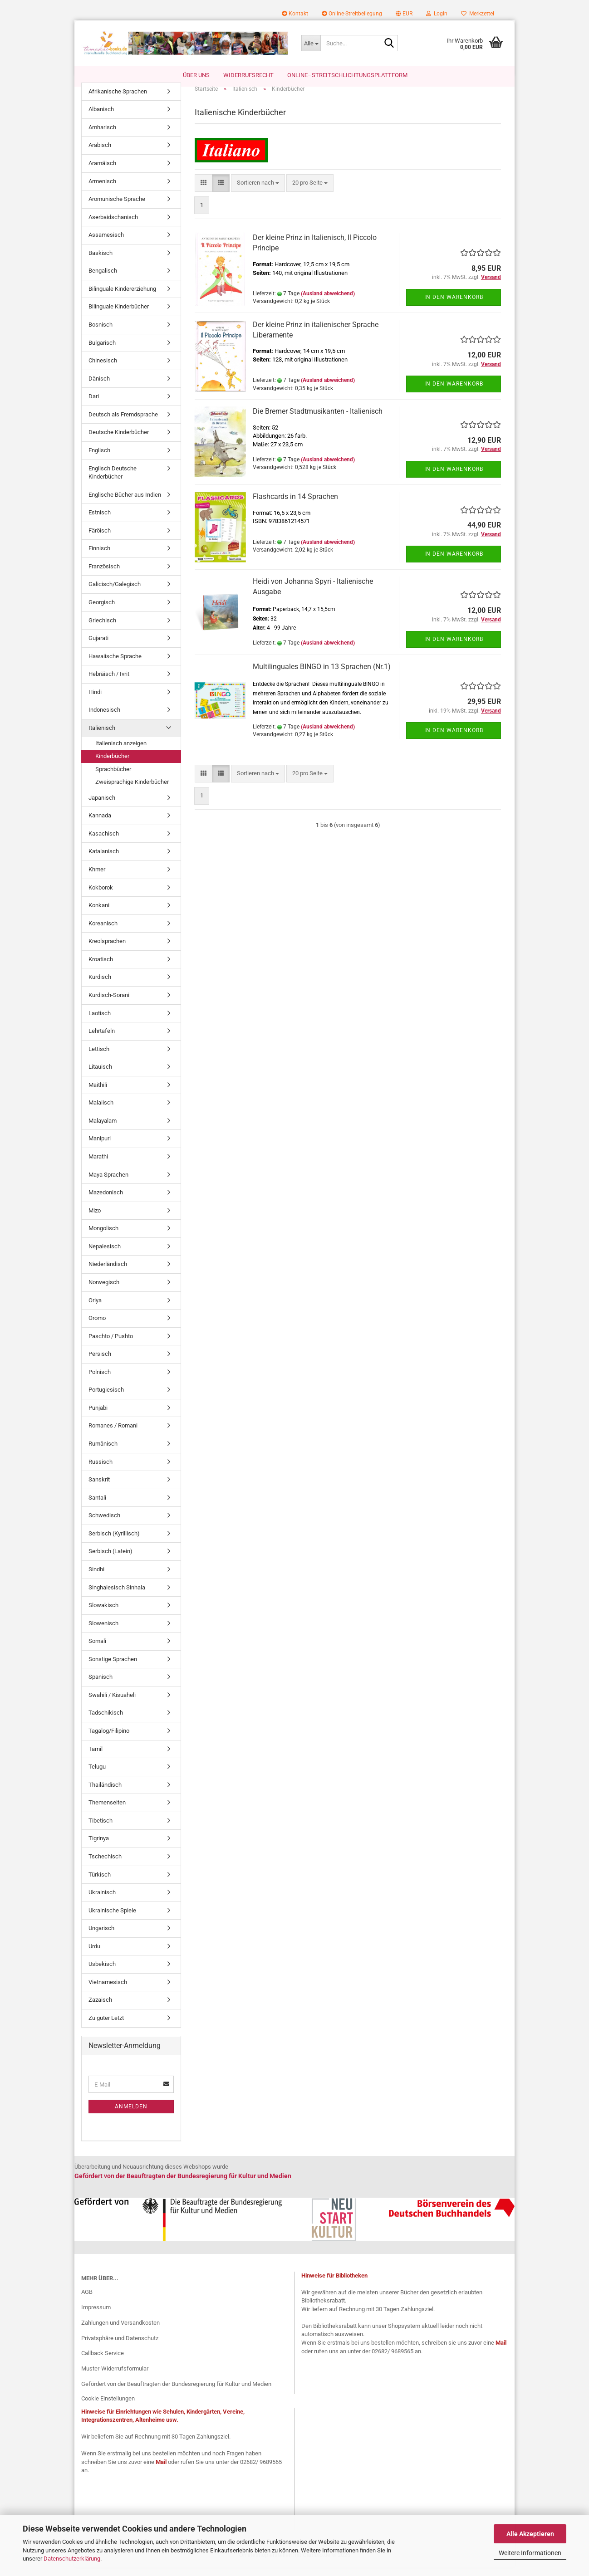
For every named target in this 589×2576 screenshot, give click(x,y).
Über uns (196, 75)
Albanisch (101, 118)
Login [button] (436, 13)
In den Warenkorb (453, 306)
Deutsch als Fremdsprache (123, 423)
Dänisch (99, 387)
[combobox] (258, 192)
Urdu (94, 1955)
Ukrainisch (102, 1901)
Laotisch (99, 1022)
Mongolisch (103, 1237)
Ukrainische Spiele (112, 1919)
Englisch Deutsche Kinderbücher (112, 481)
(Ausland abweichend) (328, 302)
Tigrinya (98, 1847)
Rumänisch (103, 1452)
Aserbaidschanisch (113, 226)
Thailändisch (105, 1793)
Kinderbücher (112, 765)
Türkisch (99, 1883)
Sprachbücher (113, 778)
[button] (404, 13)
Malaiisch (100, 1112)
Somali (97, 1650)
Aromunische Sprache (116, 208)
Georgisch (101, 611)
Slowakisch (103, 1614)
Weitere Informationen (530, 2552)
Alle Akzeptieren (530, 2533)
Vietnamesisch (107, 1991)
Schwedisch (104, 1524)
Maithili (97, 1093)
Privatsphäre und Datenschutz (119, 2347)
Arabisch (99, 154)
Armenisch (102, 190)
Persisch (99, 1363)
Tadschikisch (105, 1722)
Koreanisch (103, 932)
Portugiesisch (106, 1399)
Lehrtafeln (101, 1039)
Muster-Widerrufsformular (114, 2378)
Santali (97, 1506)
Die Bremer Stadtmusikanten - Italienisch (318, 420)
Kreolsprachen (107, 950)
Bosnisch (100, 333)
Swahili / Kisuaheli (112, 1704)
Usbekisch (102, 1973)
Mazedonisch (105, 1201)
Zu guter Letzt (106, 2027)
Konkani (98, 914)
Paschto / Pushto (110, 1345)
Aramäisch (102, 172)
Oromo (97, 1327)
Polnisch (99, 1381)
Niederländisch (107, 1273)
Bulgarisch (102, 351)
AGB (87, 2300)
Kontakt (295, 13)
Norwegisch (103, 1291)
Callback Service (102, 2362)
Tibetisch (100, 1829)
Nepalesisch (104, 1255)
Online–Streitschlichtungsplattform (347, 75)
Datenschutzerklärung (72, 2558)
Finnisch (99, 557)
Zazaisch (100, 2009)
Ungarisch (101, 1937)
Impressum (96, 2316)
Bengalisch (102, 280)
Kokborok (100, 896)
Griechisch (102, 629)
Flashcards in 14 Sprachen (295, 505)
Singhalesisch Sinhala (116, 1596)
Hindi (95, 701)
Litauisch (100, 1076)
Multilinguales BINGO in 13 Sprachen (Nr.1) (322, 675)
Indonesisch (104, 719)
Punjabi (98, 1416)
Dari (93, 405)
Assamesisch (106, 244)
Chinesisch (102, 369)
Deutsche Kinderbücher (118, 441)
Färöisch (99, 539)
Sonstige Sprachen (112, 1668)
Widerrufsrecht (248, 75)
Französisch (104, 575)
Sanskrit (99, 1488)
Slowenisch (103, 1632)
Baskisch (100, 262)
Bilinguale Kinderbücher (118, 316)
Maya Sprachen (108, 1183)
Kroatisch (100, 968)
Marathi (98, 1165)
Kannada (99, 824)
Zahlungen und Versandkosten (120, 2331)
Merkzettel (477, 13)
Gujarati (98, 647)
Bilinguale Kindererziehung (122, 297)
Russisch (100, 1470)
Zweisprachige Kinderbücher (132, 791)
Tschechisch (105, 1865)
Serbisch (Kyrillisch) (114, 1542)
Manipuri (99, 1147)
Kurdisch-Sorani (108, 1004)
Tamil (95, 1758)
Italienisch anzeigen (121, 752)
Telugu (97, 1775)
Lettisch (98, 1058)
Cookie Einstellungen (108, 2407)
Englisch (99, 459)
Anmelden (131, 2116)
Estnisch (99, 521)
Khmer (96, 878)
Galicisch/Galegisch (114, 593)
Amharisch (102, 136)
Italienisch (101, 736)
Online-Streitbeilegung (352, 13)
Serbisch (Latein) (110, 1560)
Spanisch (100, 1686)
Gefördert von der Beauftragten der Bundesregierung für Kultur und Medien (176, 2393)
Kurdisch (99, 986)
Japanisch (101, 806)
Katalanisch (103, 860)
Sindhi (96, 1578)
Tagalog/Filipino (108, 1739)
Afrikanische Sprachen (117, 100)
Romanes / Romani (112, 1435)
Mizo (94, 1219)
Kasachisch (103, 842)
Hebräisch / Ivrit (108, 683)
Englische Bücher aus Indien (124, 503)
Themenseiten (107, 1812)
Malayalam (102, 1129)
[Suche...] (310, 43)
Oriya (95, 1309)
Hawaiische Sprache (115, 665)
